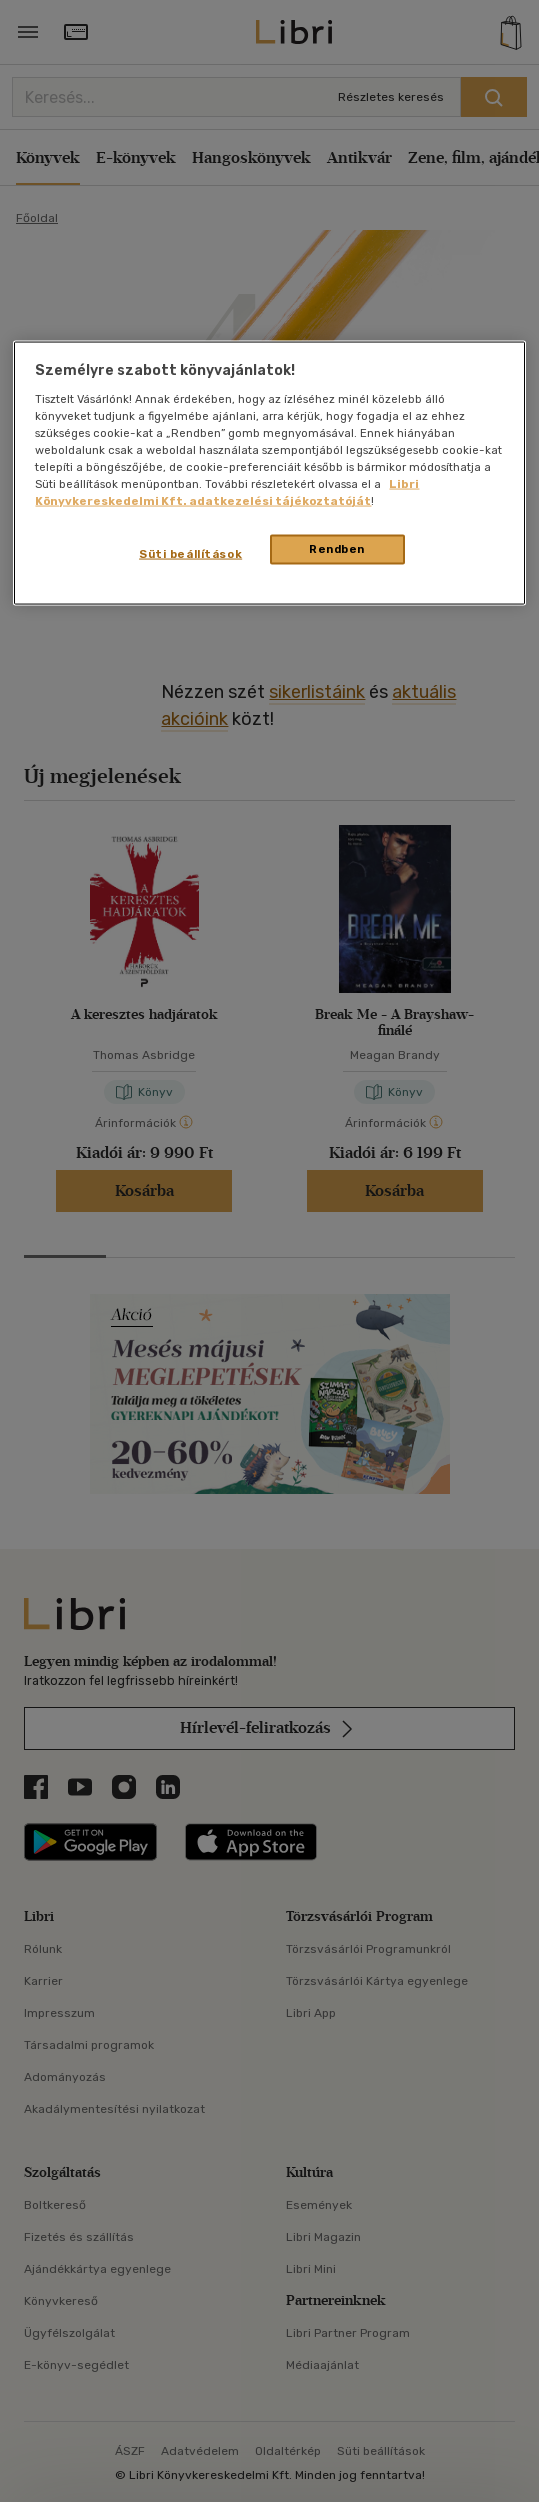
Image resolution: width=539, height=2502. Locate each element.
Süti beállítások (190, 554)
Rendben (337, 549)
